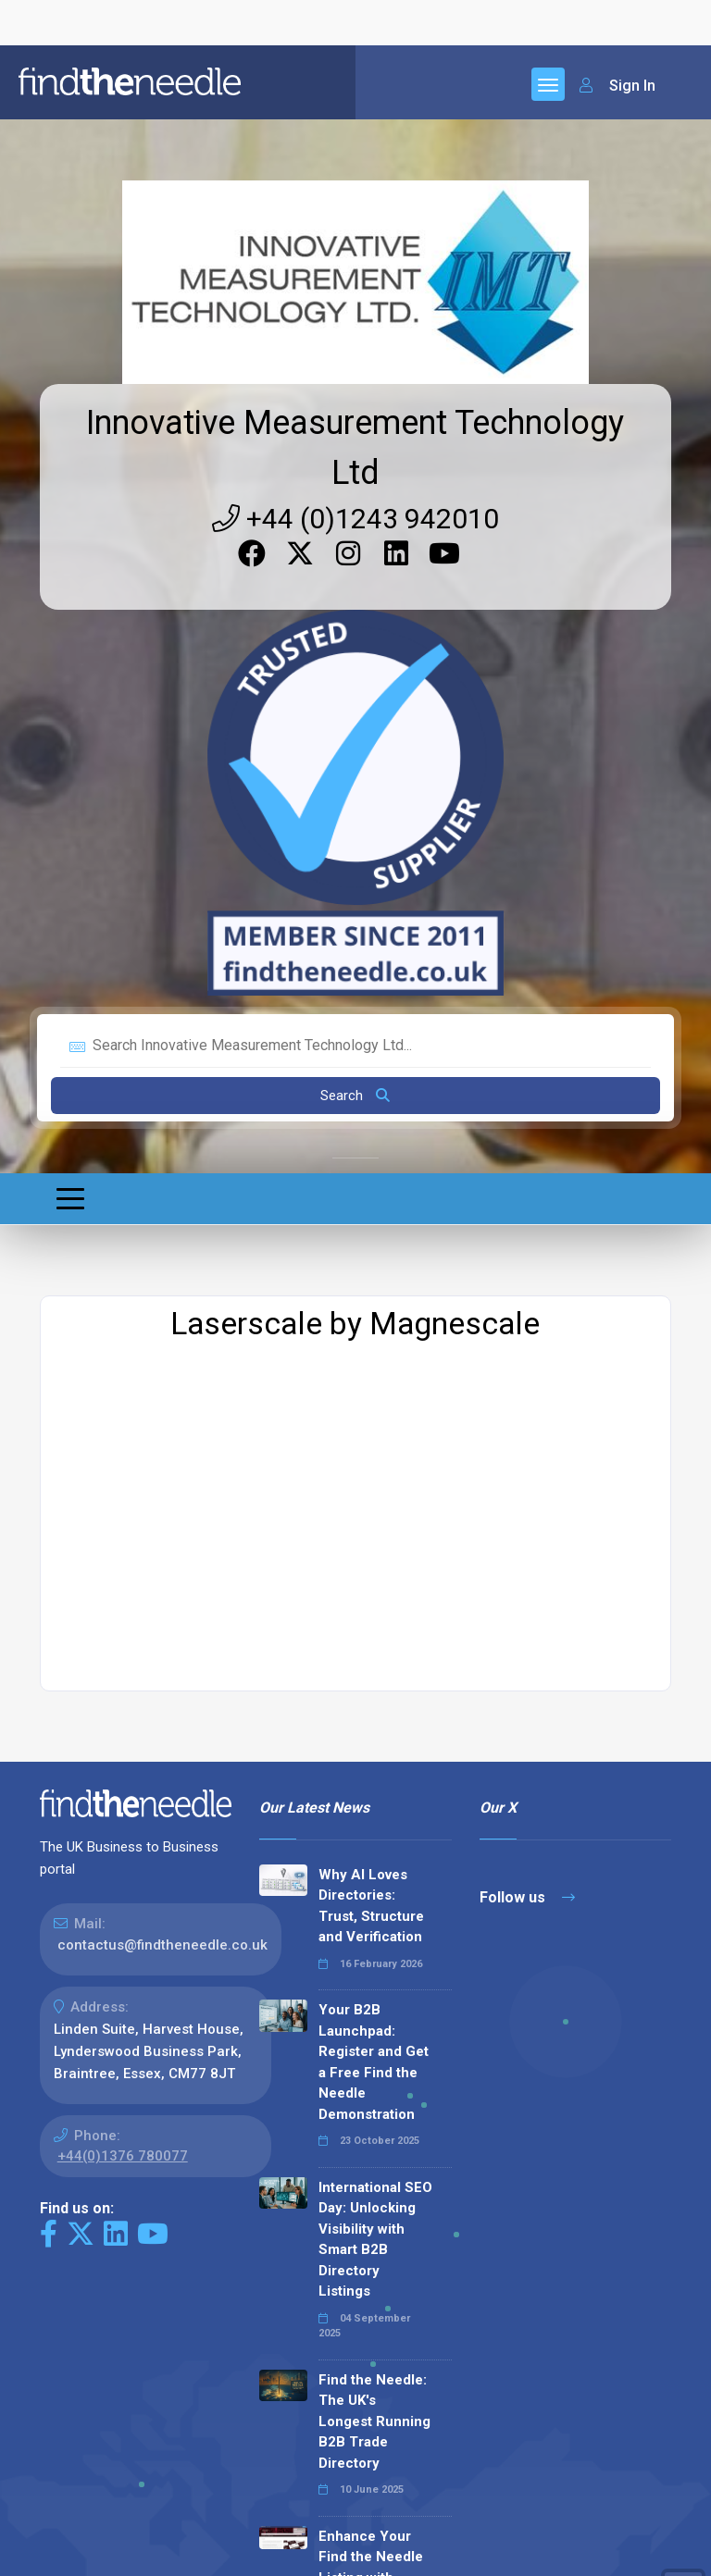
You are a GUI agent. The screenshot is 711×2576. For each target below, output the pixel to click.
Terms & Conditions (277, 2549)
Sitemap (67, 2549)
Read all (301, 2348)
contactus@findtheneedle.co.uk (162, 1462)
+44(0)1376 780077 (122, 1673)
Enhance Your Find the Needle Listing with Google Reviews (370, 2084)
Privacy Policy (153, 2549)
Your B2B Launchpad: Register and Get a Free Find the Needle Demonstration (373, 1579)
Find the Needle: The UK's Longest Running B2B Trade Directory (374, 1938)
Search (355, 612)
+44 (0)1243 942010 (355, 35)
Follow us (527, 1414)
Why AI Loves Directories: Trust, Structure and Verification (371, 1423)
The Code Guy (141, 2474)
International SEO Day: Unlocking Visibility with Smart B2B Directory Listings (375, 1756)
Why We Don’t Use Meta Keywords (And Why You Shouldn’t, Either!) (368, 2240)
